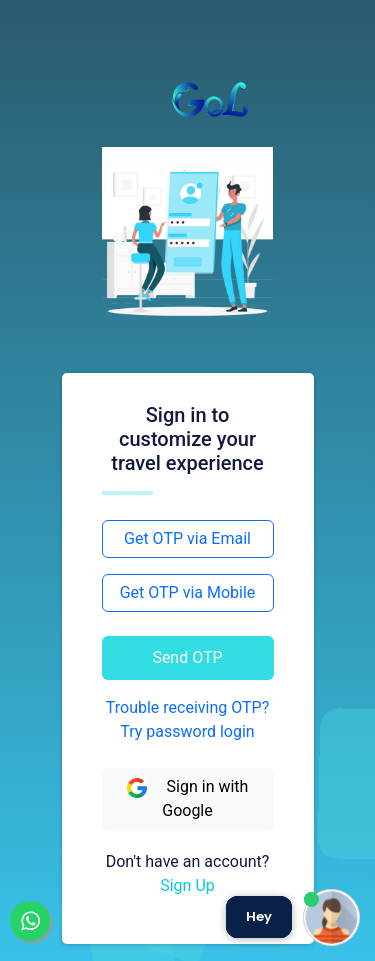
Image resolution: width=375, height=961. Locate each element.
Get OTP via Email (187, 538)
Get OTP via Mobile (188, 592)
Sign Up (187, 885)
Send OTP (187, 657)
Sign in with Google (188, 798)
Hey (259, 917)
